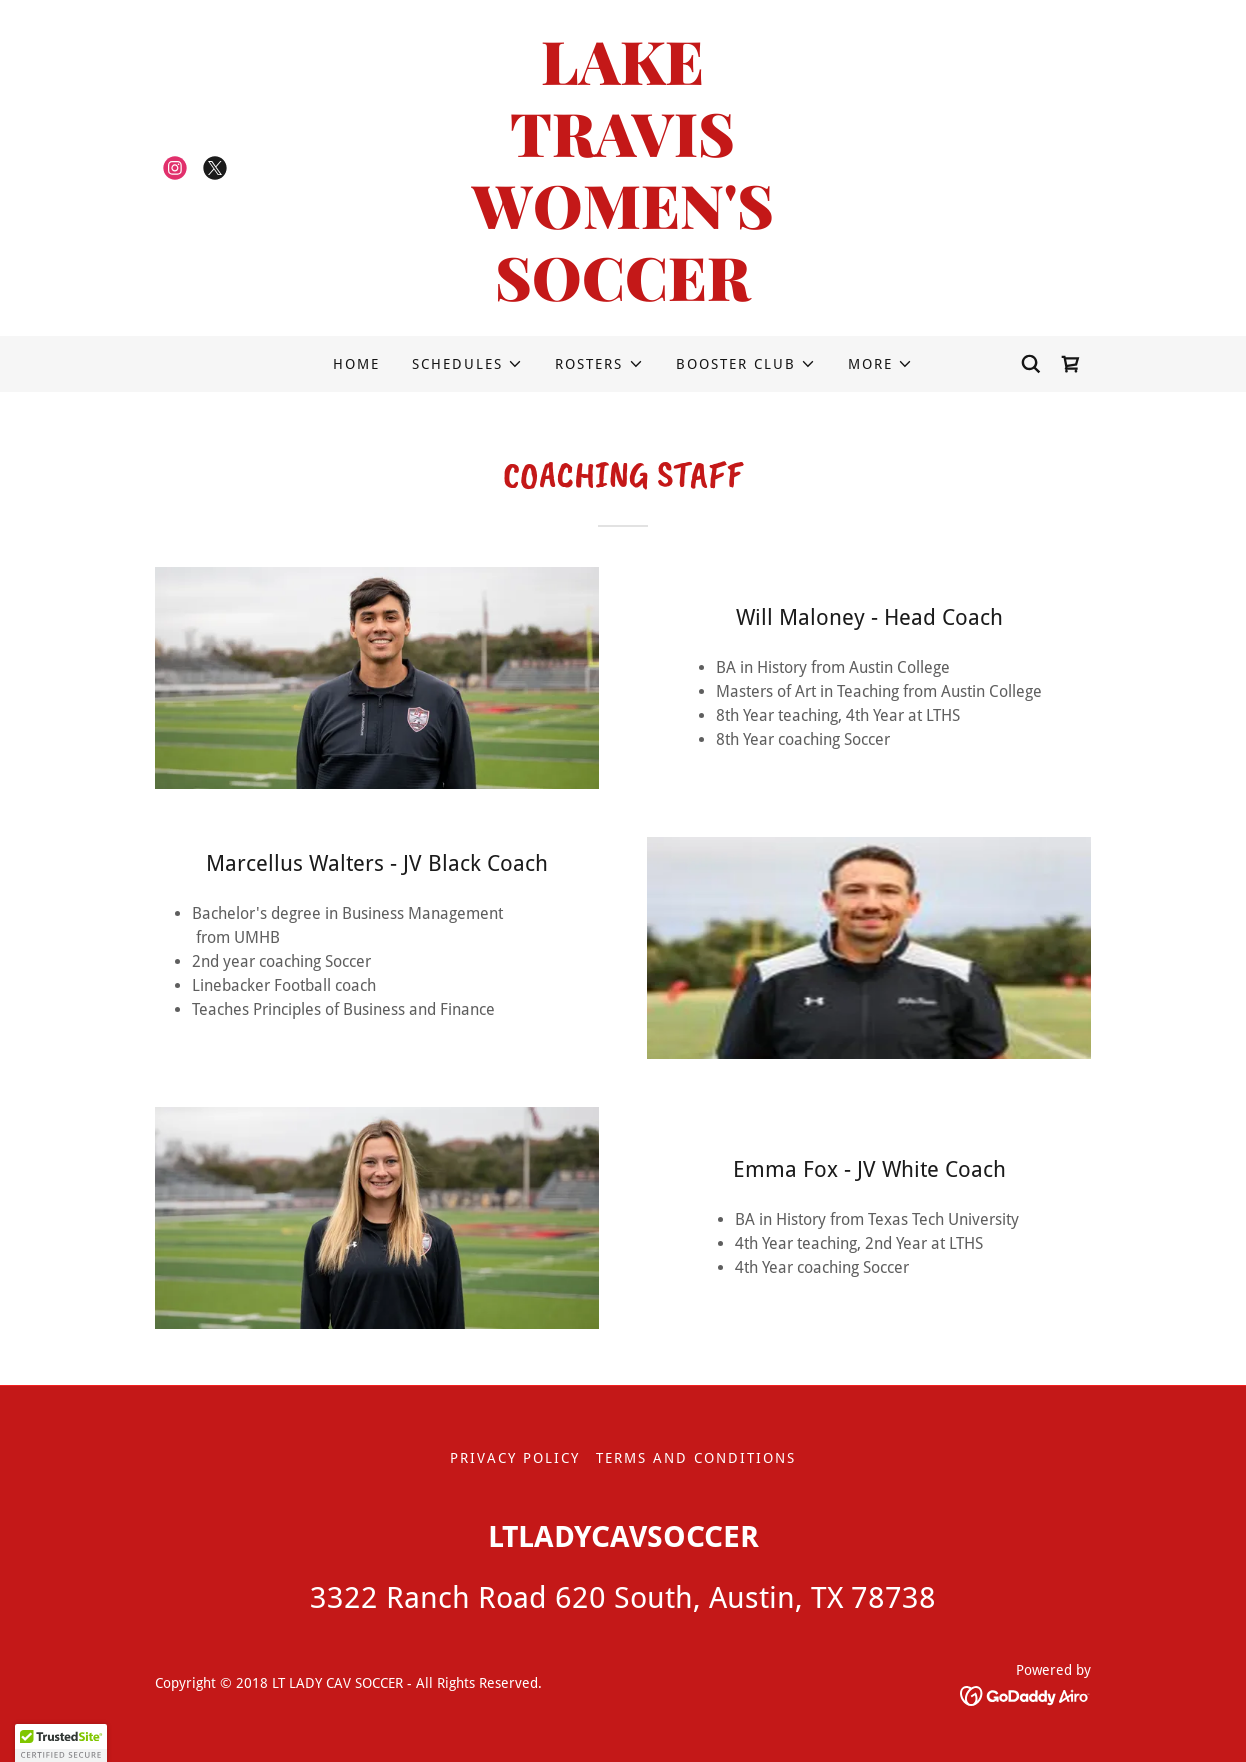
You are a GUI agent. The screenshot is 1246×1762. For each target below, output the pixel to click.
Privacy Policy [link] (515, 1458)
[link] (175, 168)
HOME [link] (356, 364)
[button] (467, 364)
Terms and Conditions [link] (696, 1458)
